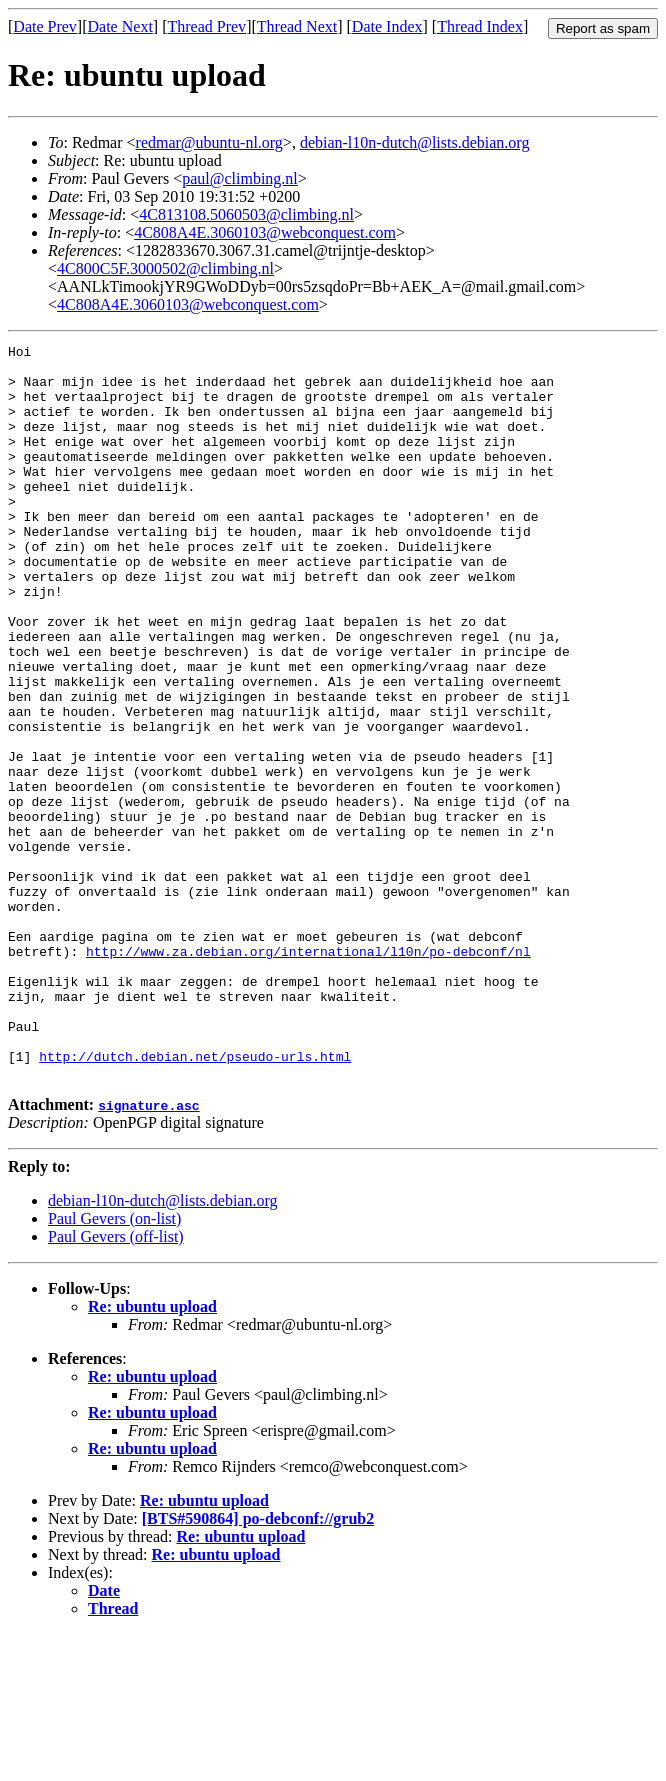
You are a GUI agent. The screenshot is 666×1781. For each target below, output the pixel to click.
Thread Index (480, 26)
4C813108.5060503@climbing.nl (246, 214)
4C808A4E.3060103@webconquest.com (265, 232)
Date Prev (45, 26)
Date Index (387, 26)
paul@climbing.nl (240, 178)
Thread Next (297, 26)
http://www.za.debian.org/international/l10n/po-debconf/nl (308, 1074)
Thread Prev (206, 26)
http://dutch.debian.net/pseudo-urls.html (195, 1200)
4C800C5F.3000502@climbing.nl (165, 268)
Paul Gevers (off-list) (116, 1383)
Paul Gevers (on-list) (114, 1365)
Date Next (120, 26)
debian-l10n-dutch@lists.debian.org (415, 142)
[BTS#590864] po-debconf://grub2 (258, 1665)
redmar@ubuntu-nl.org (209, 142)
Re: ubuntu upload (152, 1453)
